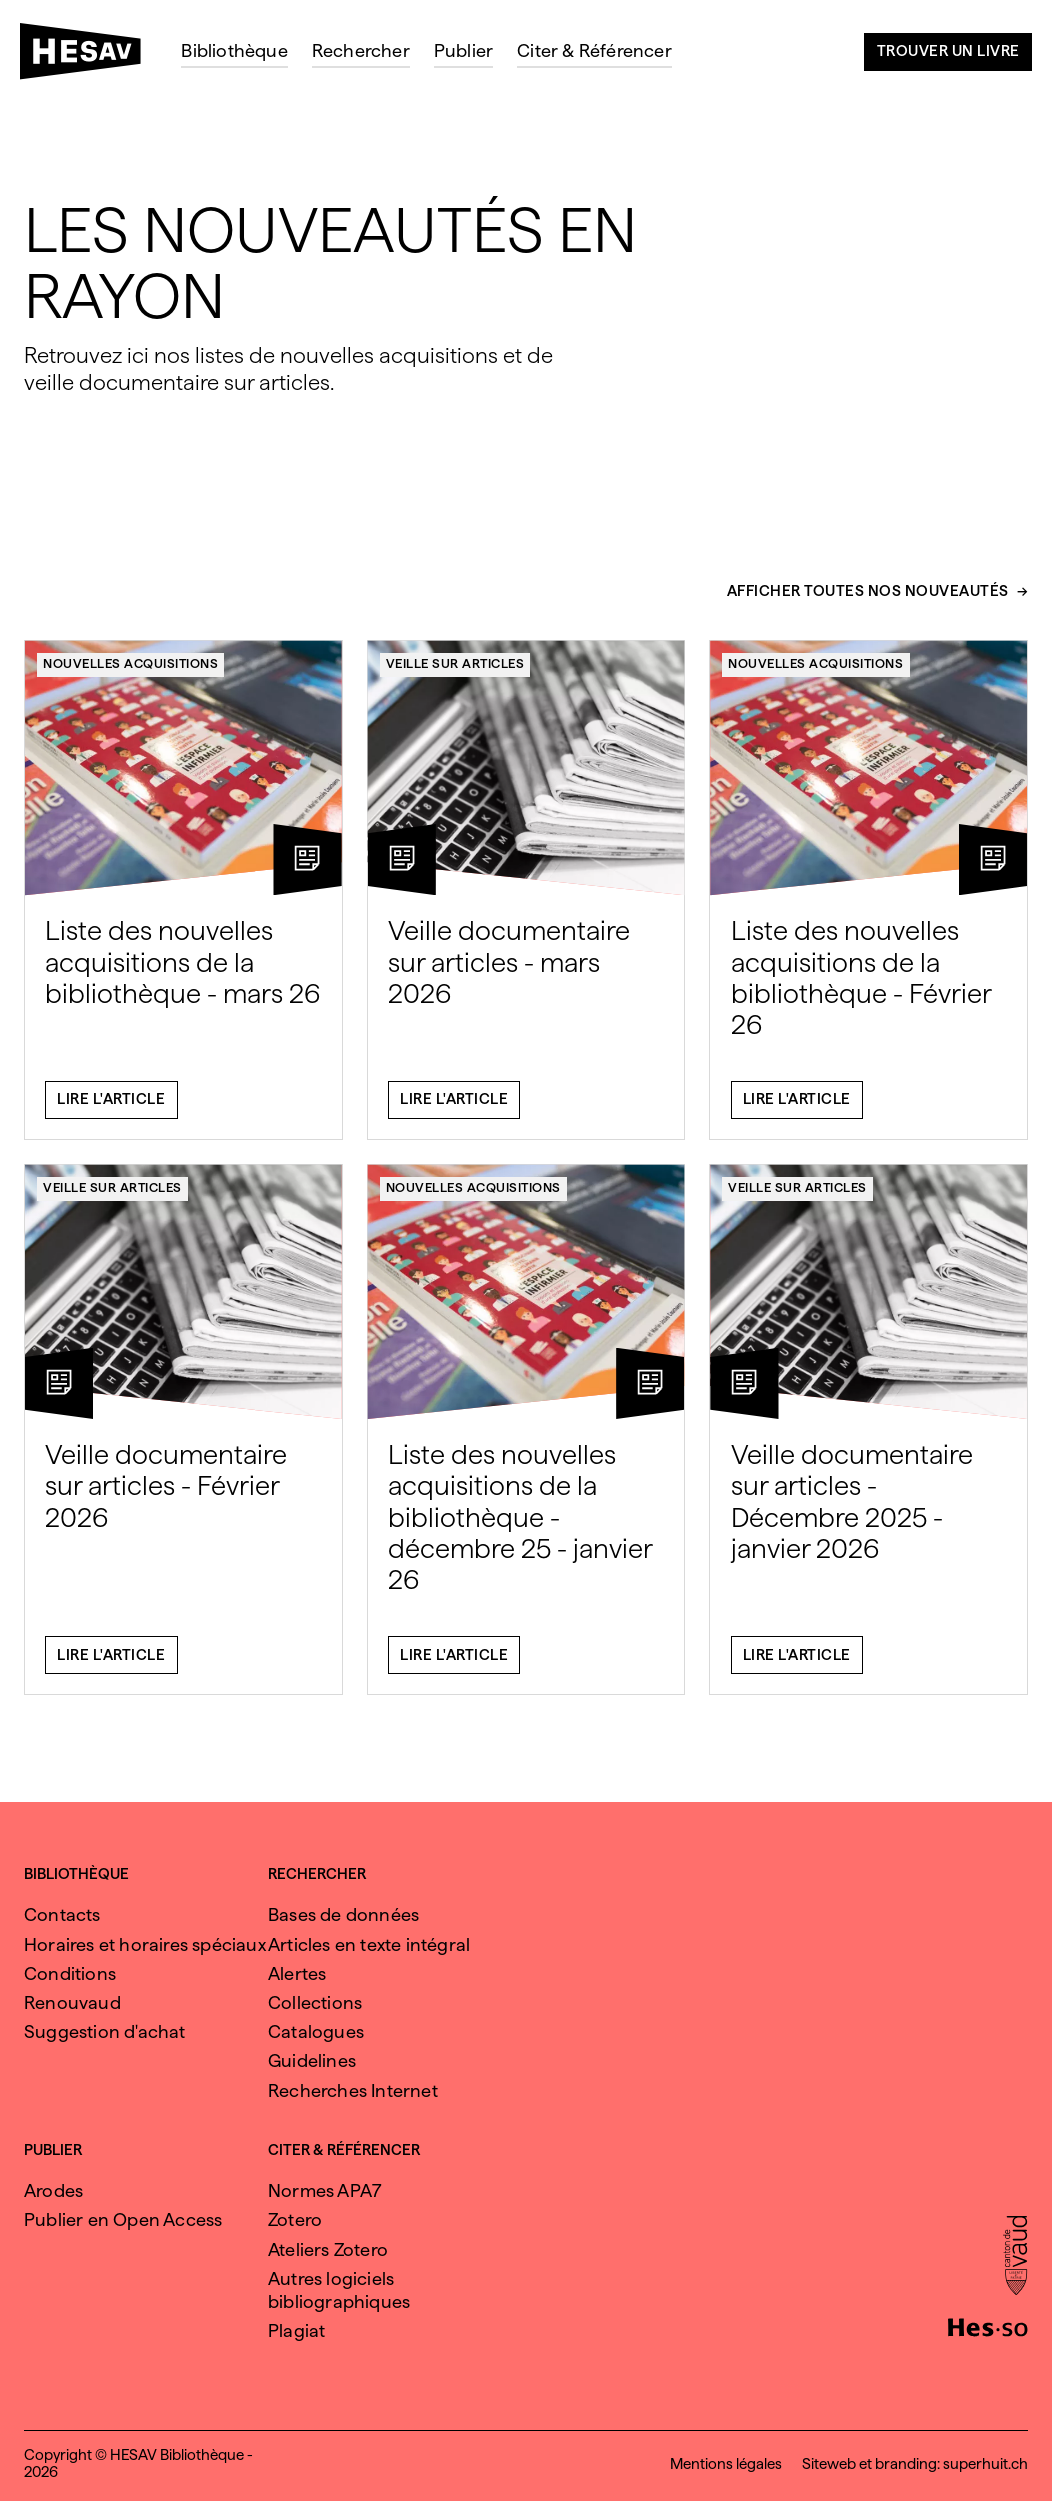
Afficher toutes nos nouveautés (868, 601)
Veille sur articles (455, 672)
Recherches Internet (353, 2090)
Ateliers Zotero (328, 2249)
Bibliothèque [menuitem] (234, 50)
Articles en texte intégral (369, 1944)
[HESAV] (88, 57)
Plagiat (296, 2330)
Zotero (295, 2219)
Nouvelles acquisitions (130, 672)
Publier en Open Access (123, 2219)
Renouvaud (72, 2002)
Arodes (53, 2190)
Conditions (70, 1973)
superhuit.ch (985, 2464)
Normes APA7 (325, 2190)
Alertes (297, 1973)
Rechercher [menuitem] (361, 50)
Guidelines (312, 2060)
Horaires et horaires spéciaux (145, 1944)
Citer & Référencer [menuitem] (594, 50)
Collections (315, 2002)
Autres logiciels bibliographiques (339, 2290)
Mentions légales (726, 2464)
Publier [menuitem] (463, 50)
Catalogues (316, 2031)
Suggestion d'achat (105, 2031)
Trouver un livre (948, 51)
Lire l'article (111, 1109)
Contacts (62, 1914)
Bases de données (343, 1914)
